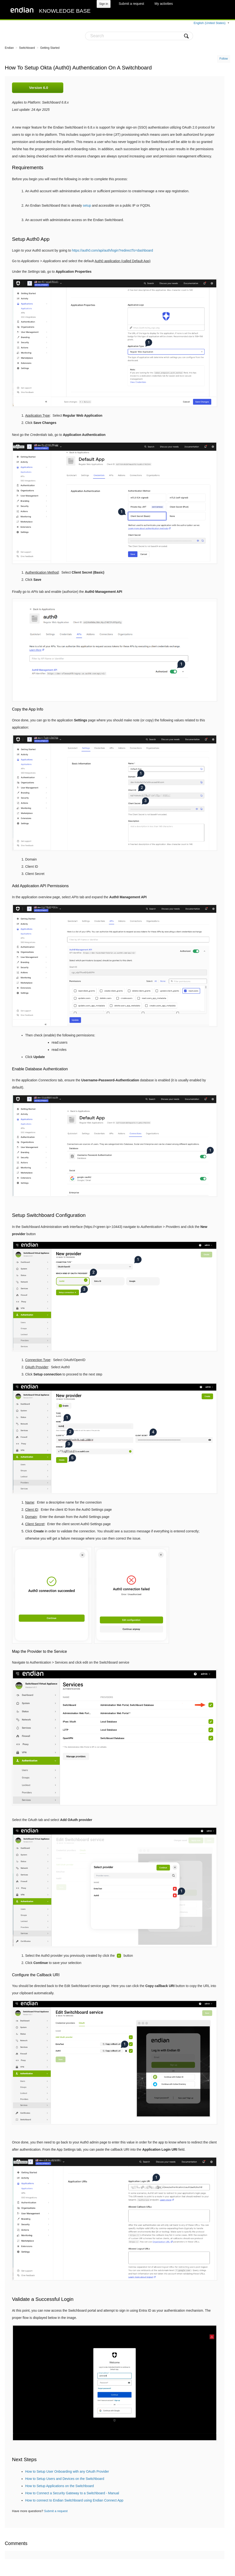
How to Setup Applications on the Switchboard (59, 2486)
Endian (9, 48)
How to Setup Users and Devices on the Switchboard (64, 2479)
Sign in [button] (103, 4)
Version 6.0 (37, 88)
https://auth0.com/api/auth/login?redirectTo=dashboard (112, 250)
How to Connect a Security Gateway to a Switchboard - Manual (72, 2493)
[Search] (139, 36)
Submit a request (131, 4)
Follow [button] (223, 58)
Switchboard (27, 48)
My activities (163, 4)
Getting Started (49, 48)
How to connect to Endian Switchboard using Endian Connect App (74, 2500)
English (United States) (210, 23)
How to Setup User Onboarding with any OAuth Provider (67, 2471)
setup (87, 205)
